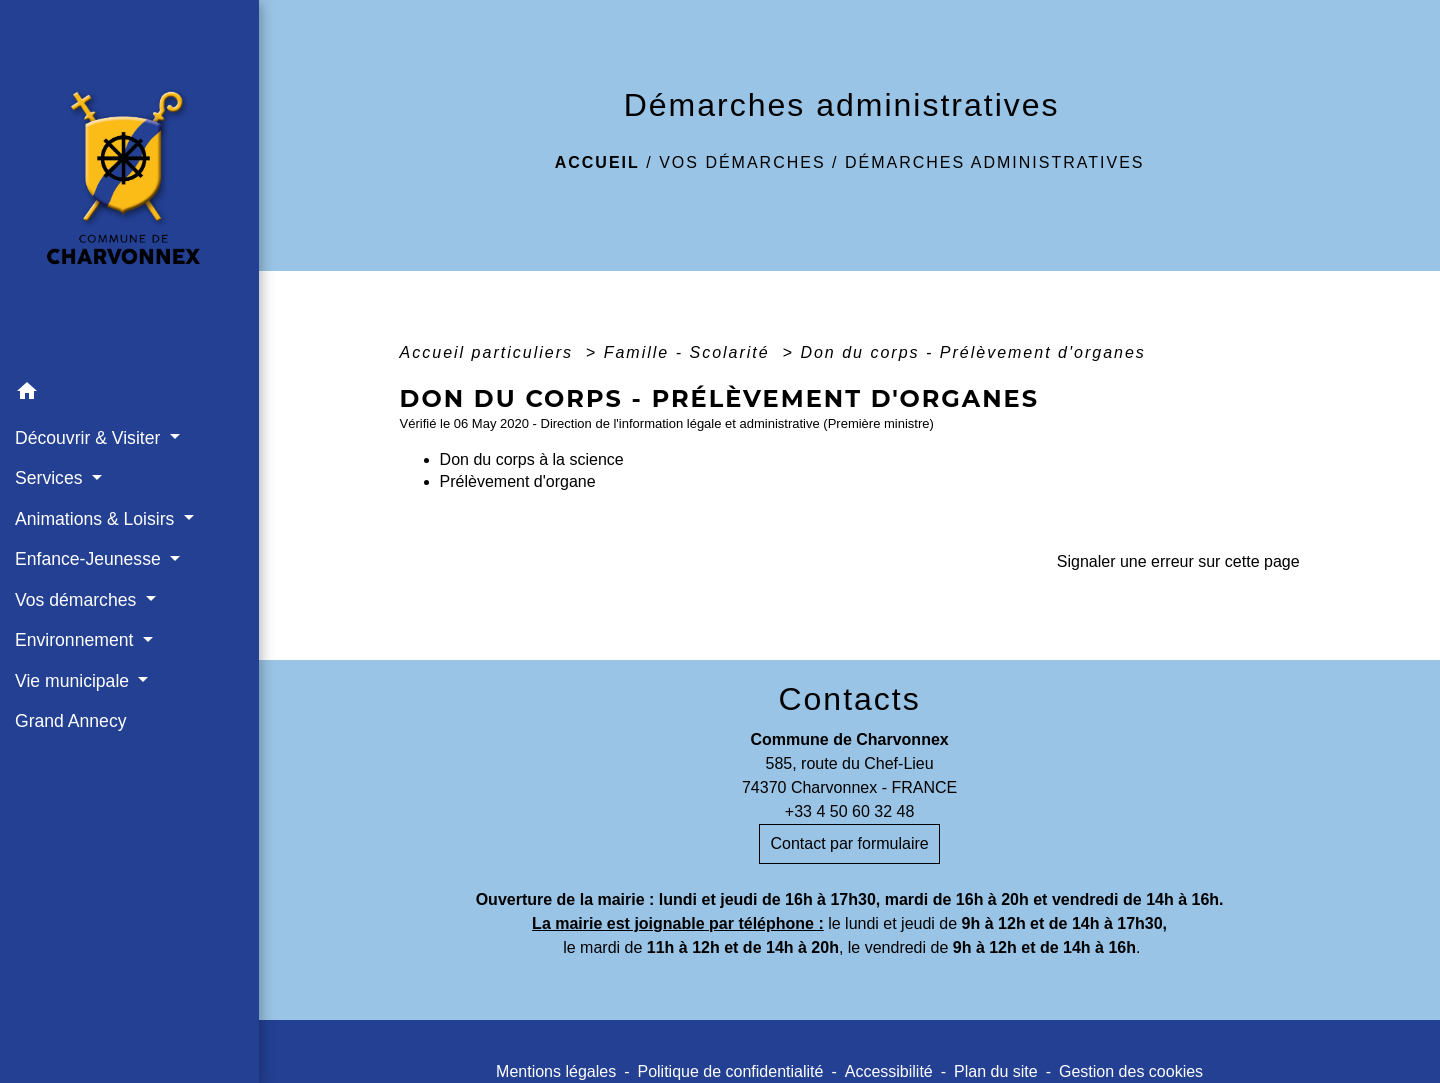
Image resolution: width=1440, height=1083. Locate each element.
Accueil (597, 162)
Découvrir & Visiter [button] (90, 438)
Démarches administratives (995, 162)
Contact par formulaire (849, 843)
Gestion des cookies (1131, 1071)
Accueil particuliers (490, 352)
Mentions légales (556, 1071)
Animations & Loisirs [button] (97, 519)
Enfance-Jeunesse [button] (90, 559)
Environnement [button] (76, 640)
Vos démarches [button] (78, 600)
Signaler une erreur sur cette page (1178, 561)
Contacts (849, 699)
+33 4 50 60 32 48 (849, 811)
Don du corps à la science (532, 459)
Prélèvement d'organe (518, 481)
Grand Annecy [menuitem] (71, 721)
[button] (129, 394)
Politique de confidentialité (730, 1071)
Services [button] (51, 478)
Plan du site (996, 1071)
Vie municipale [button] (74, 681)
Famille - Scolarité (690, 352)
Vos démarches (742, 162)
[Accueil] (129, 186)
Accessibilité (889, 1071)
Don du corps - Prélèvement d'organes (972, 352)
